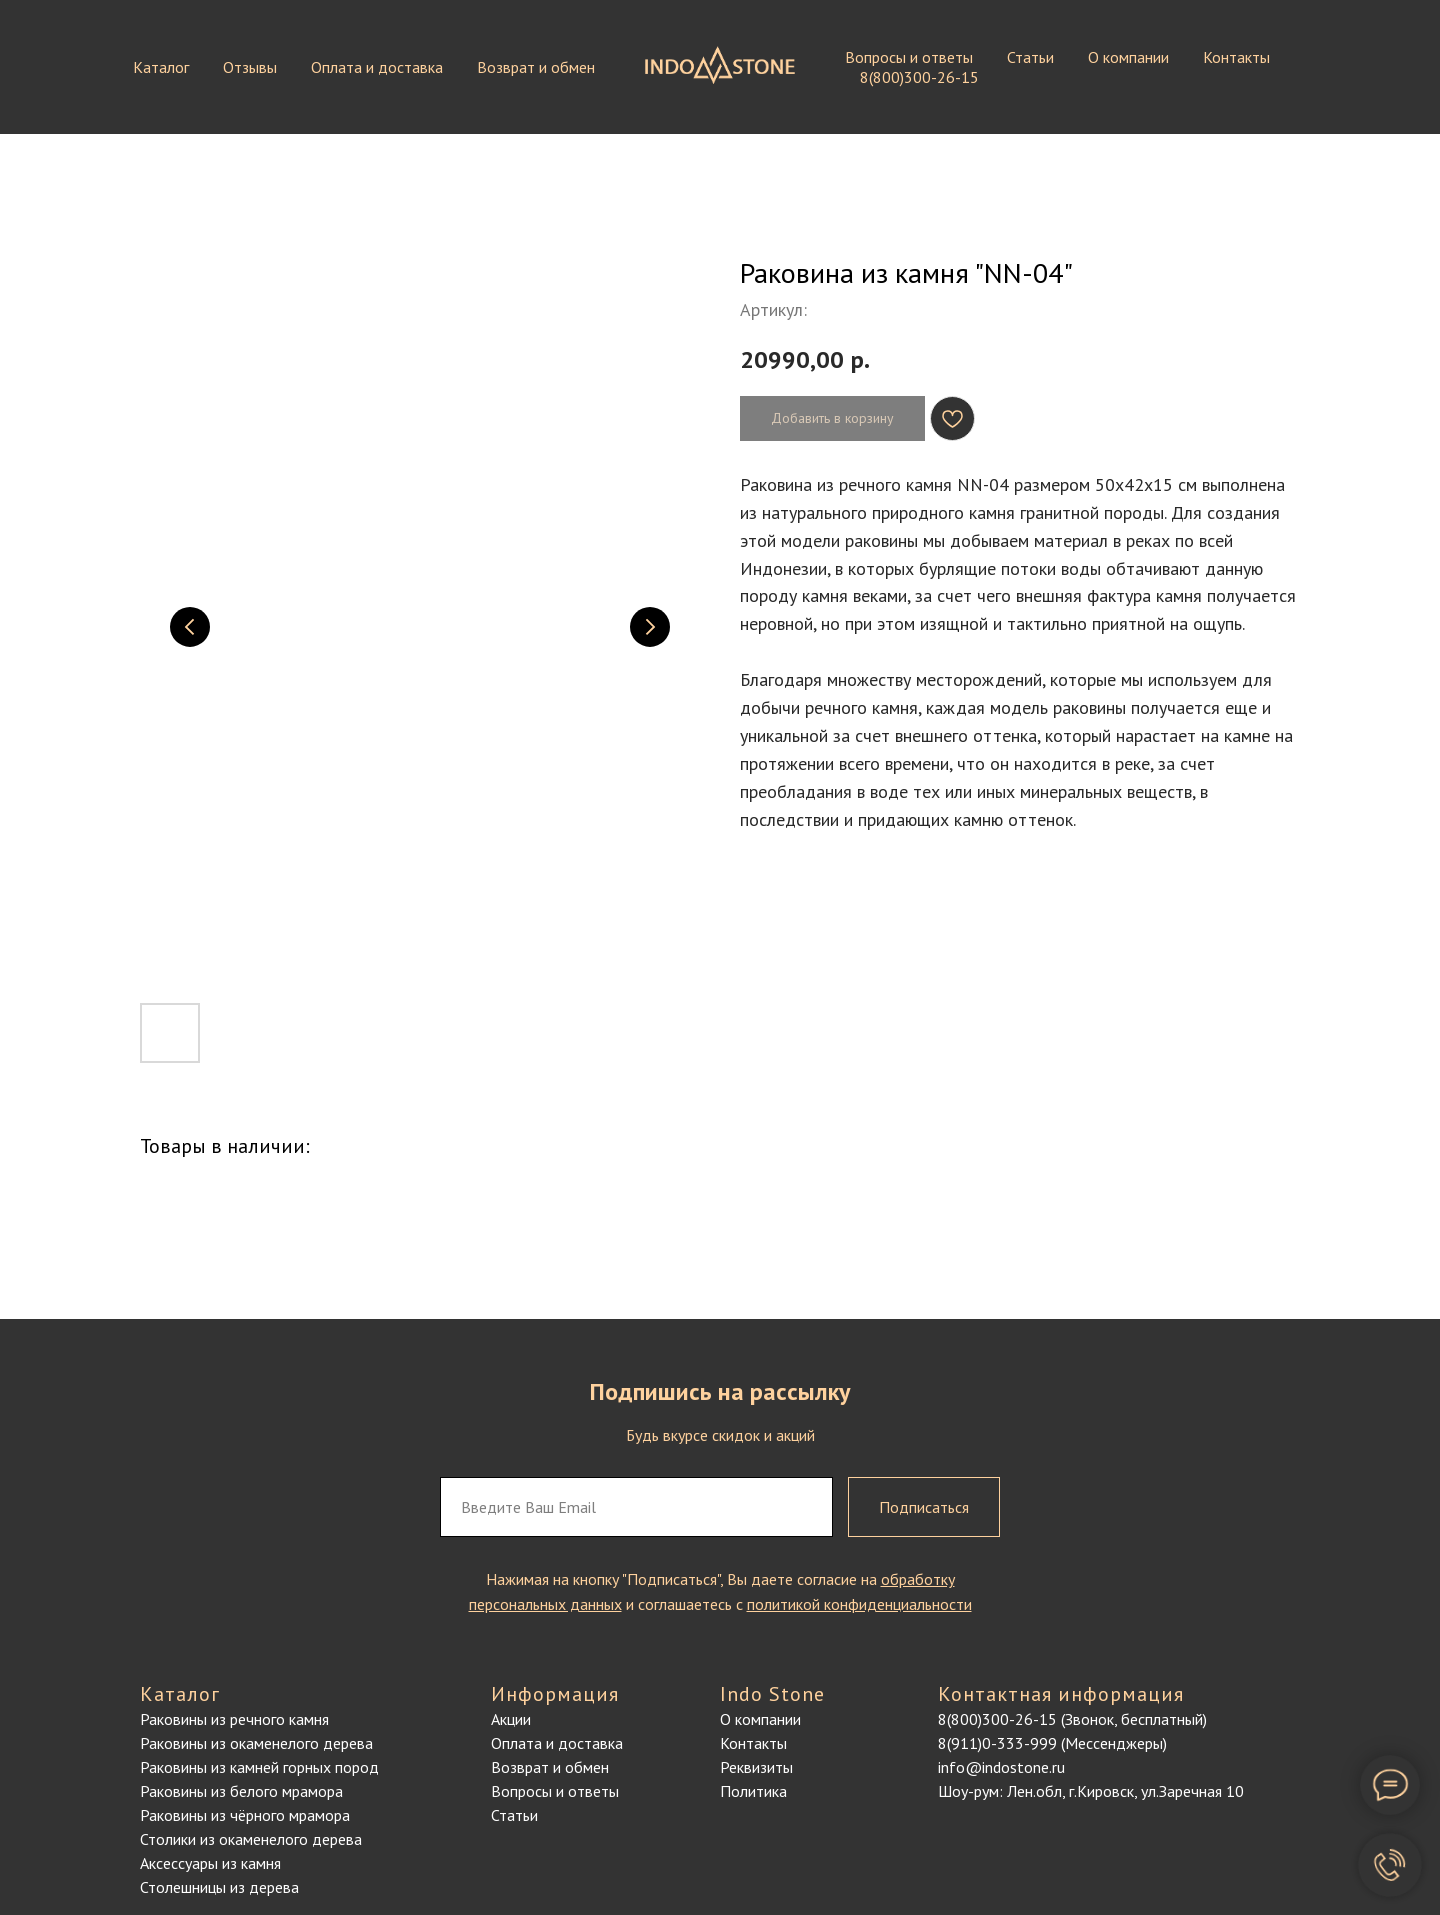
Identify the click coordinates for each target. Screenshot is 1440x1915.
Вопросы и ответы (909, 57)
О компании (1128, 57)
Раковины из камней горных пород (259, 1767)
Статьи (1030, 57)
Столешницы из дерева (219, 1887)
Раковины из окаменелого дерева (256, 1743)
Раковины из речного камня (234, 1719)
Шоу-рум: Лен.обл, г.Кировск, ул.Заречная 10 (1091, 1791)
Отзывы (250, 67)
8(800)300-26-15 (919, 77)
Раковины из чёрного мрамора (245, 1815)
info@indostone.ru (1001, 1767)
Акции (511, 1719)
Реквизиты (756, 1767)
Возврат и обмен (536, 67)
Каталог (161, 67)
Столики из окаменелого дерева (251, 1839)
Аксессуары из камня (210, 1863)
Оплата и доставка (377, 67)
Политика (753, 1791)
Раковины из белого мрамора (241, 1791)
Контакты (1236, 57)
